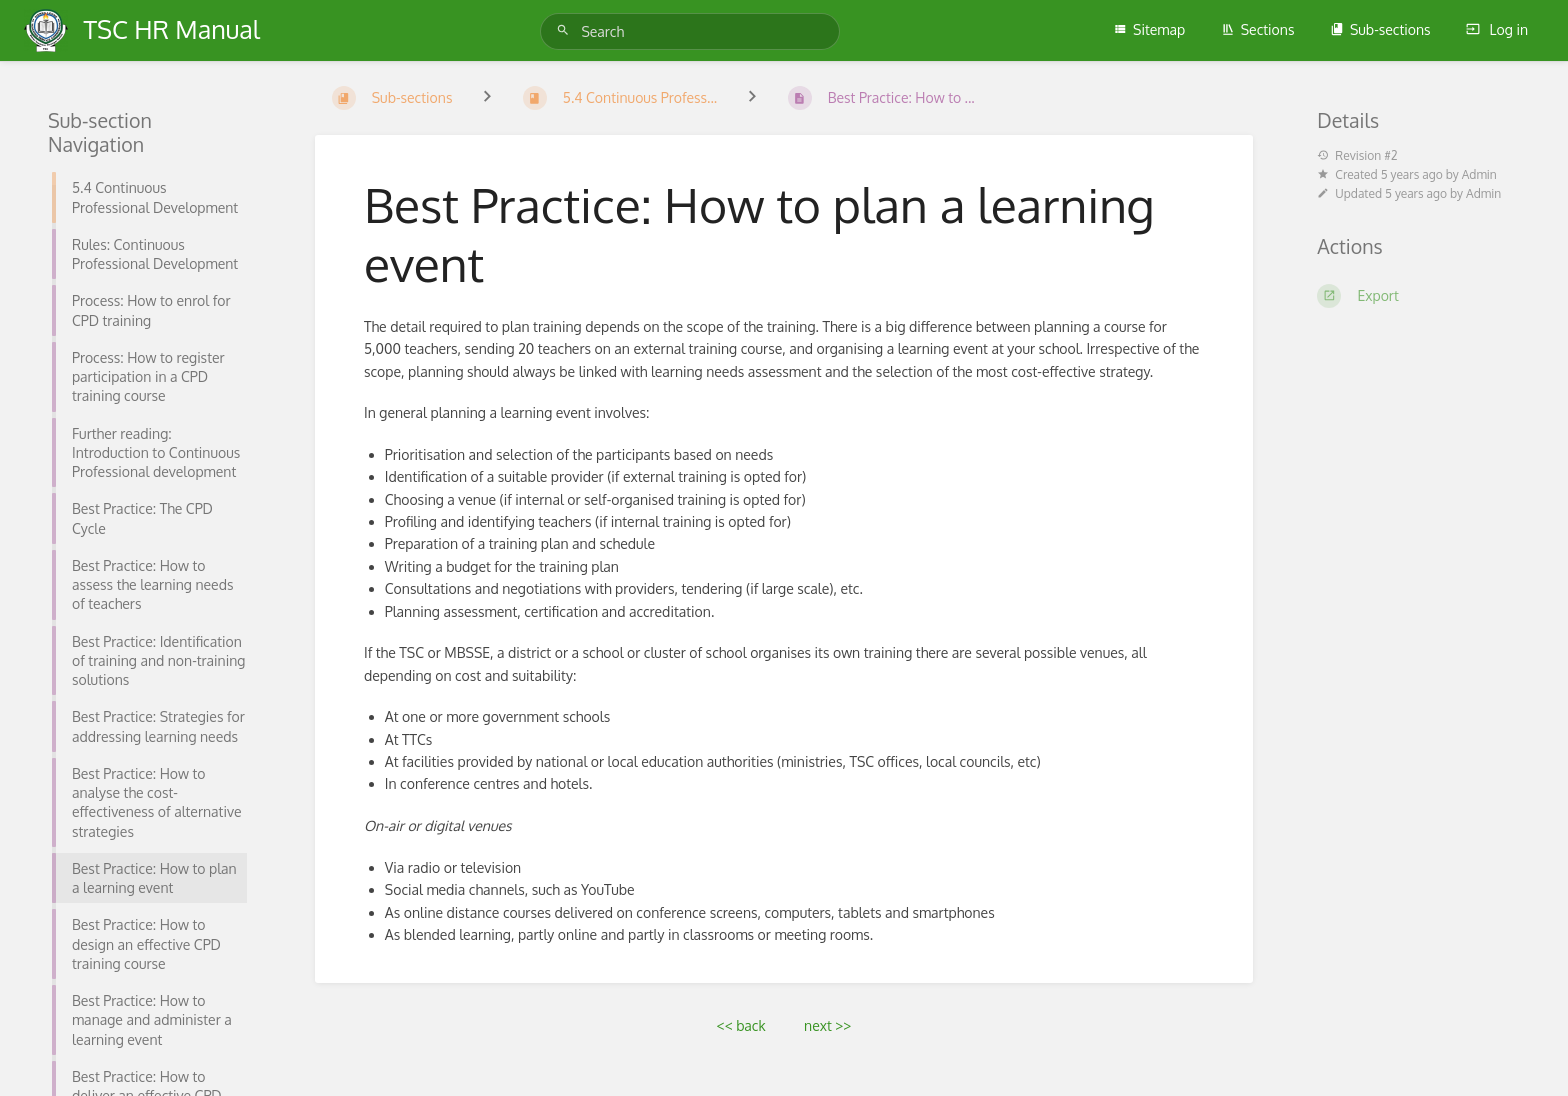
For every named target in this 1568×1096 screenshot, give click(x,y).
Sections (1258, 29)
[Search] (566, 30)
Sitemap (1149, 29)
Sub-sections (1380, 29)
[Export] (1418, 296)
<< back (741, 1025)
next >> (827, 1025)
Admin (1479, 174)
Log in (1497, 29)
